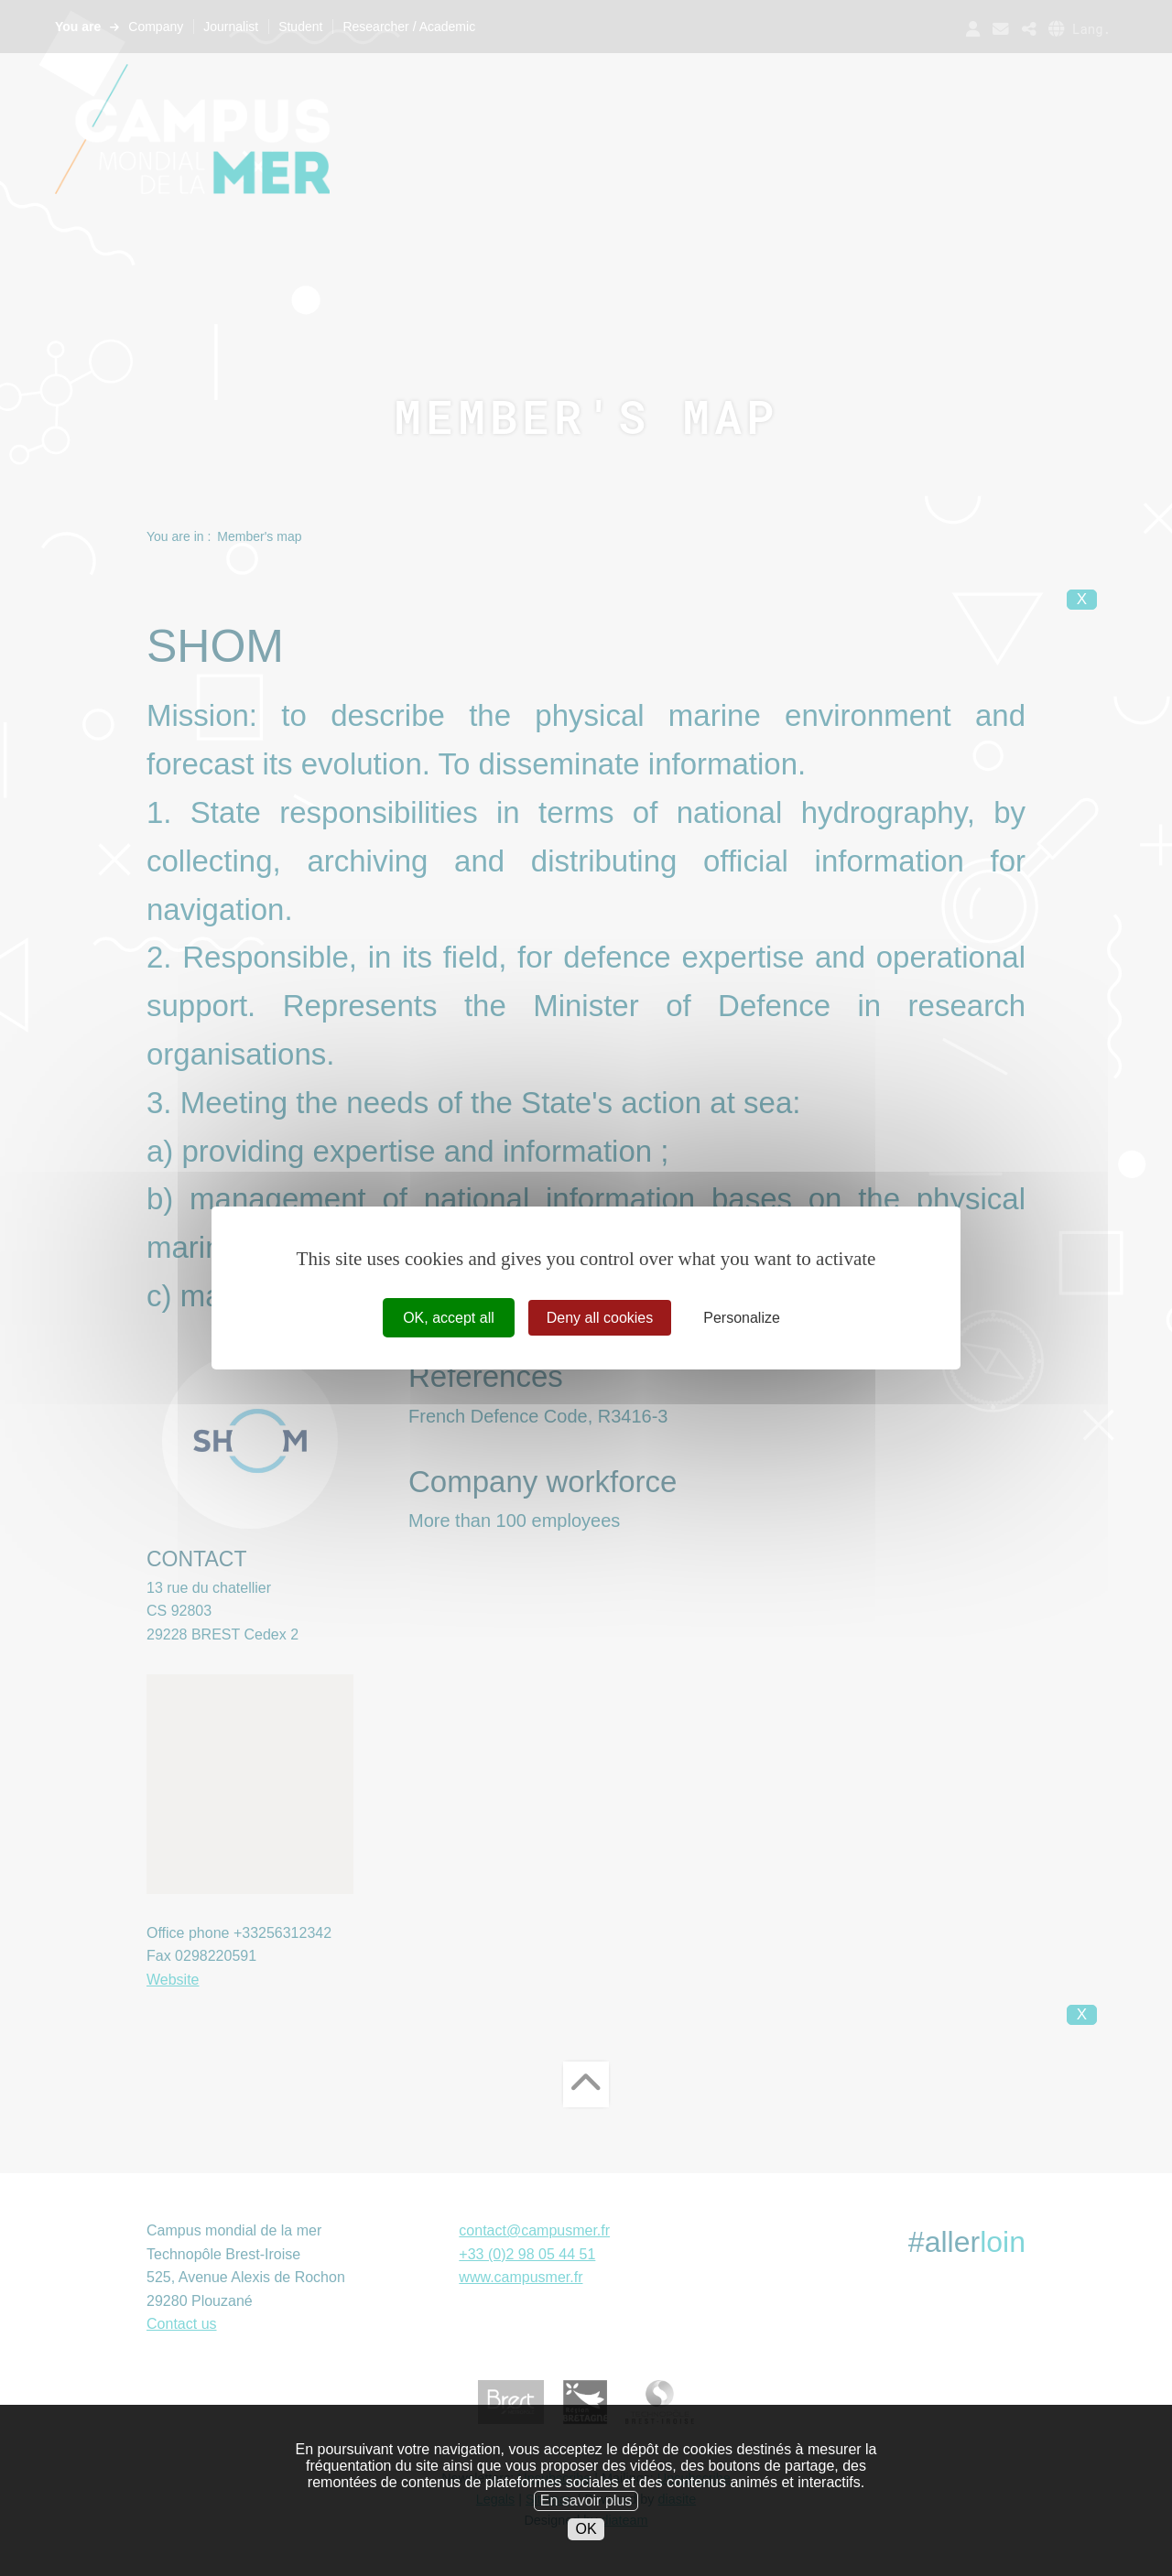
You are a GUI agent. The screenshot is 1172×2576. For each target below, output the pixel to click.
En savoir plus (586, 2512)
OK (585, 2541)
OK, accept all (448, 1318)
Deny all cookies (600, 1318)
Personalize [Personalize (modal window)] (741, 1318)
